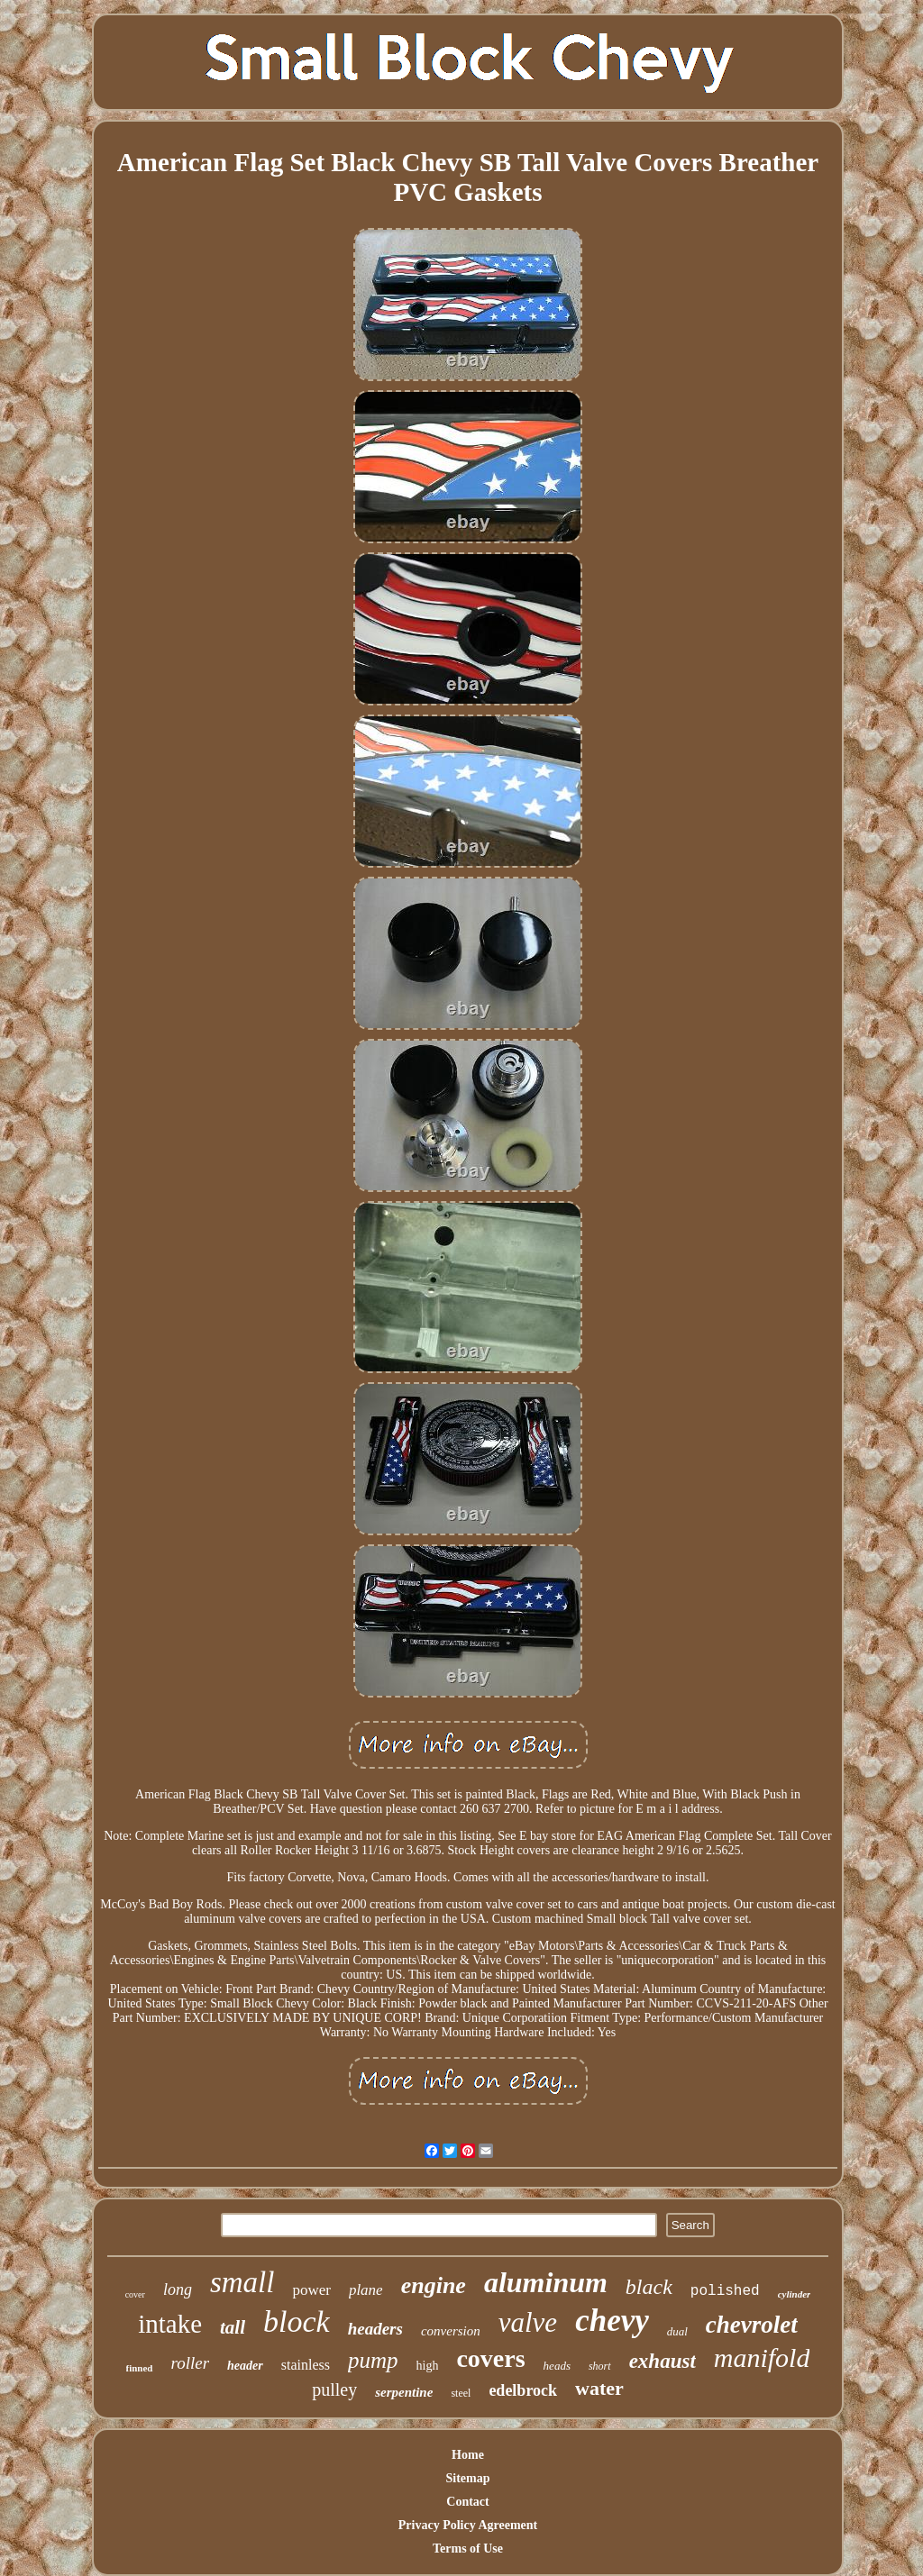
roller (190, 2362)
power (311, 2289)
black (649, 2286)
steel (461, 2393)
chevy (612, 2320)
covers (490, 2358)
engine (433, 2285)
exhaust (662, 2361)
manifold (762, 2357)
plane (366, 2289)
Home (468, 2455)
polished (725, 2291)
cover (135, 2294)
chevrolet (752, 2324)
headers (375, 2328)
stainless (305, 2364)
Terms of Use (468, 2548)
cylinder (794, 2294)
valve (527, 2322)
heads (557, 2365)
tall (232, 2327)
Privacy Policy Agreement (467, 2525)
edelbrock (523, 2390)
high (427, 2365)
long (177, 2289)
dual (677, 2331)
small (242, 2282)
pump (373, 2360)
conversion (450, 2331)
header (245, 2365)
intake (170, 2323)
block (296, 2321)
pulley (334, 2389)
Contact (467, 2501)
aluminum (546, 2282)
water (599, 2388)
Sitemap (468, 2478)
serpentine (404, 2392)
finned (139, 2367)
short (600, 2366)
